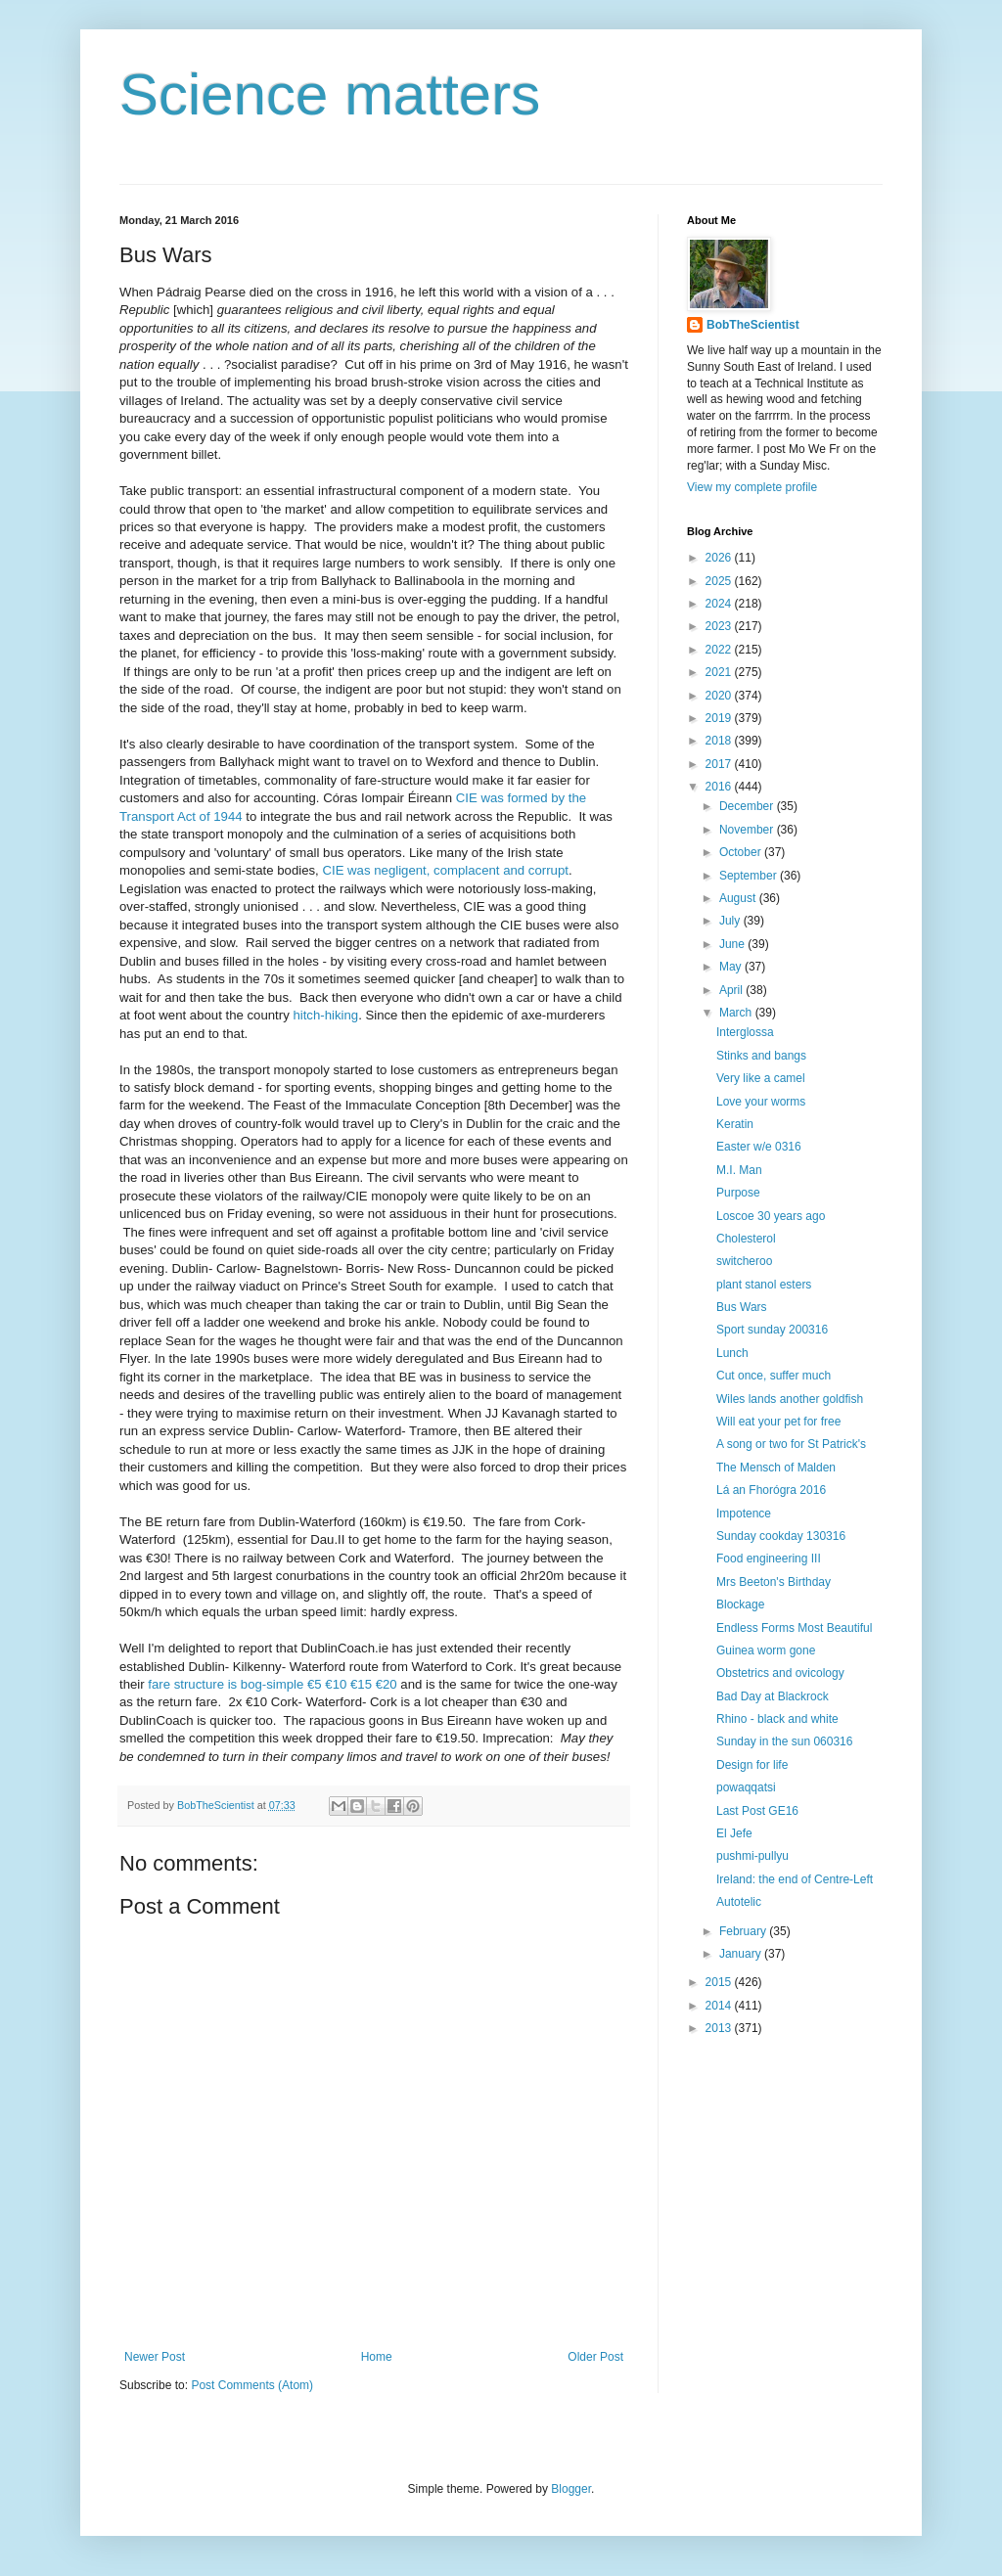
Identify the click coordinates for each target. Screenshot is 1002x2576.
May (732, 966)
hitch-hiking (325, 1015)
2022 (720, 649)
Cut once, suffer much (773, 1375)
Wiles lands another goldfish (789, 1399)
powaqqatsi (746, 1787)
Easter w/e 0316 (758, 1146)
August (739, 898)
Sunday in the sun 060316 (784, 1741)
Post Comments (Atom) (252, 2385)
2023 (720, 626)
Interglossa (745, 1032)
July (731, 920)
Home (376, 2357)
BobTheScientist (752, 325)
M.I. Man (739, 1170)
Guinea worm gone (765, 1650)
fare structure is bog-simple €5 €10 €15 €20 (272, 1684)
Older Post (595, 2357)
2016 (720, 786)
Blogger (571, 2489)
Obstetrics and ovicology (780, 1673)
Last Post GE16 (757, 1811)
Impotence (743, 1513)
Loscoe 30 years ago (770, 1216)
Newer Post (154, 2357)
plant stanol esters (763, 1284)
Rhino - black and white (777, 1719)
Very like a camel (760, 1078)
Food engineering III (768, 1558)
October (741, 852)
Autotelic (738, 1902)
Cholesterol (746, 1238)
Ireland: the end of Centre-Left (794, 1879)
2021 (720, 672)
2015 (720, 1982)
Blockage (740, 1604)
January (741, 1954)
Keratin (734, 1124)
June (733, 944)
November (748, 829)
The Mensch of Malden (776, 1467)
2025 (720, 581)
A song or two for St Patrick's (791, 1444)
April (732, 990)
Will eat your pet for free (778, 1421)
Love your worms (760, 1101)
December (748, 806)
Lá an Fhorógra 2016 (771, 1490)
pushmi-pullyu (752, 1856)
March (737, 1012)
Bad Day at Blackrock (772, 1696)
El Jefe (734, 1833)
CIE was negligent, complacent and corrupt (445, 870)
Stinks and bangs (761, 1055)
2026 (720, 558)
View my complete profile (752, 487)
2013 (720, 2028)
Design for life (752, 1765)
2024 (720, 603)
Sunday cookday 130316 (780, 1536)
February (744, 1931)
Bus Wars (741, 1307)
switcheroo (744, 1261)
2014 (720, 2005)
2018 (720, 740)
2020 (720, 695)
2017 (720, 764)
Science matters (329, 94)
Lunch (732, 1353)
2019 (720, 718)
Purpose (738, 1192)
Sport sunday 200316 (772, 1329)
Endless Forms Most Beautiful (794, 1628)
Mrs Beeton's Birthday (773, 1582)
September (749, 875)
